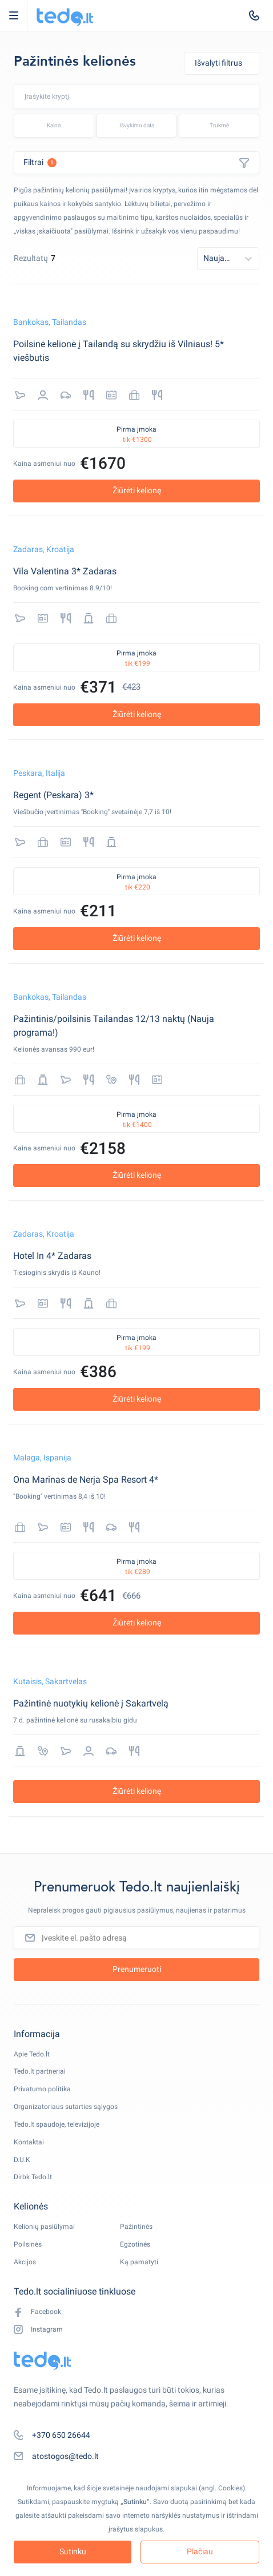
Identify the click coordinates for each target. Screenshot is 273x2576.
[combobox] (74, 96)
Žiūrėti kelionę (137, 490)
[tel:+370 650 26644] (254, 15)
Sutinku (72, 2551)
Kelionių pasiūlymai (44, 2227)
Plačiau (200, 2551)
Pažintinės (136, 2227)
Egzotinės (135, 2244)
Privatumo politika (42, 2089)
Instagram (38, 2329)
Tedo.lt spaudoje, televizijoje (56, 2124)
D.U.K (22, 2160)
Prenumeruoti (137, 1969)
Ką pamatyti (139, 2262)
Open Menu (19, 15)
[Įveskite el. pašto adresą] (136, 1937)
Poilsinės (28, 2244)
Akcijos (25, 2262)
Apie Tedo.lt (32, 2054)
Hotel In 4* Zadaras (52, 1255)
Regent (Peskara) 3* (53, 795)
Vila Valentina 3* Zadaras (65, 571)
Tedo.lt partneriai (40, 2071)
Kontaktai (29, 2142)
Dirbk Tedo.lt (33, 2177)
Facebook (37, 2312)
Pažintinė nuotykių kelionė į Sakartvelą (90, 1703)
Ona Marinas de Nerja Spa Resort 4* (85, 1479)
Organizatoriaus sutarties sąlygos (66, 2107)
